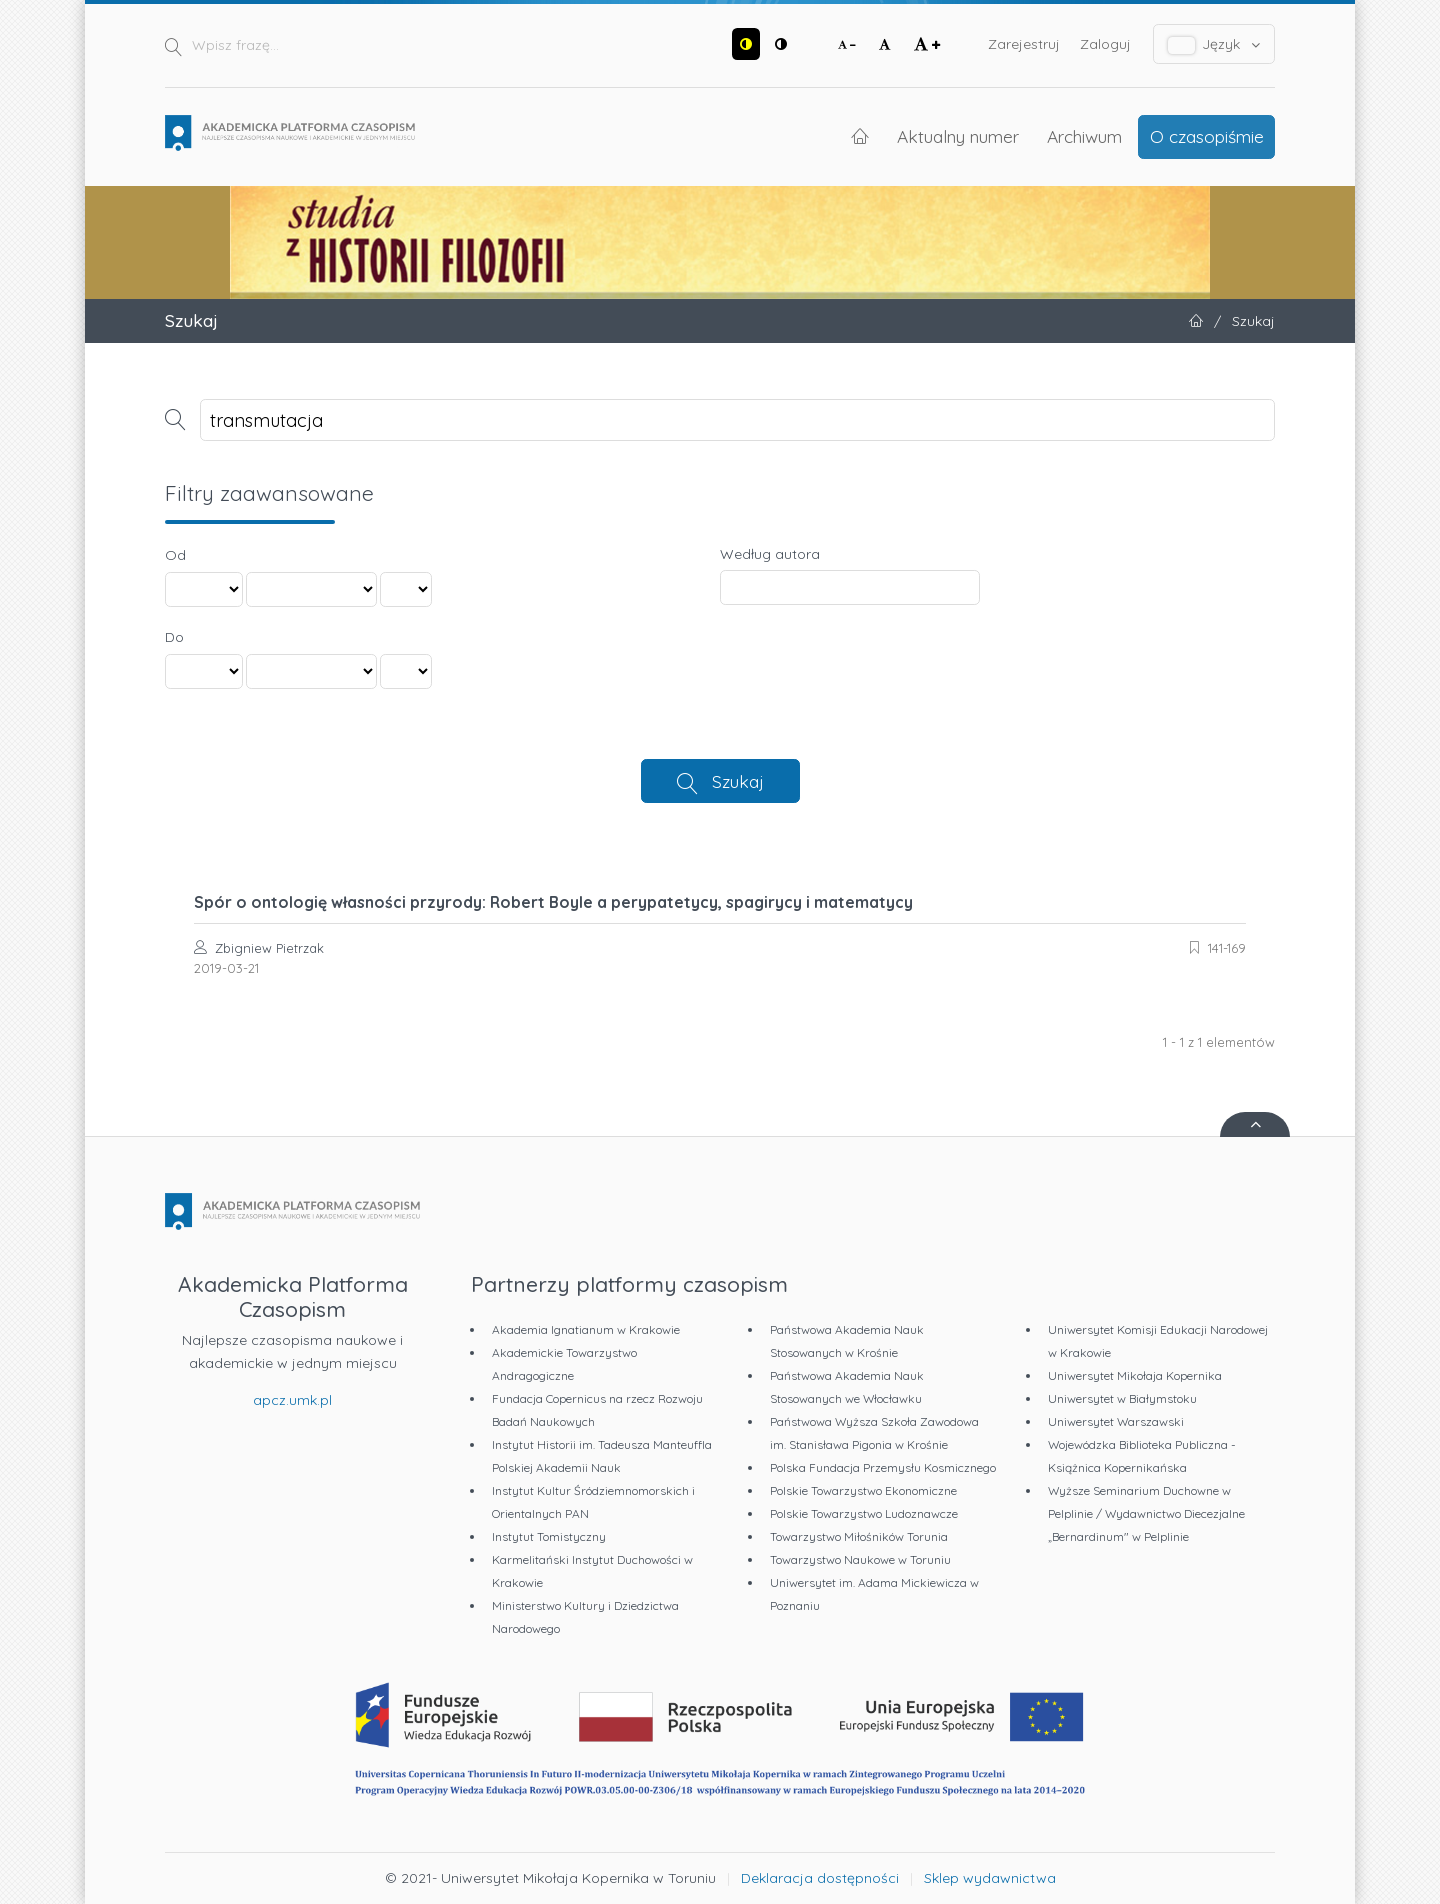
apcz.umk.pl (292, 1400)
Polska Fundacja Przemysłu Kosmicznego (883, 1467)
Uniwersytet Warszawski (1116, 1421)
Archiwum (1084, 136)
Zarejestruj (1024, 44)
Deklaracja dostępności (820, 1878)
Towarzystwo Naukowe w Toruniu (860, 1559)
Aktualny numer (958, 136)
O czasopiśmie (1207, 136)
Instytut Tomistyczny (549, 1536)
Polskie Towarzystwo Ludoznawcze (864, 1513)
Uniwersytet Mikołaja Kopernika (1135, 1375)
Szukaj (738, 781)
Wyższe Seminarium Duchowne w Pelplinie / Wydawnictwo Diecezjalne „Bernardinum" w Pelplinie (1146, 1513)
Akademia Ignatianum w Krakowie (586, 1329)
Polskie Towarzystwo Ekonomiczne (863, 1490)
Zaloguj (1105, 44)
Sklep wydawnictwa (990, 1878)
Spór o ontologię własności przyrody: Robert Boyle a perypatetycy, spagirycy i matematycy (553, 902)
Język (1214, 44)
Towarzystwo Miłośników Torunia (859, 1536)
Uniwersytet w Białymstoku (1122, 1398)
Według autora (770, 554)
